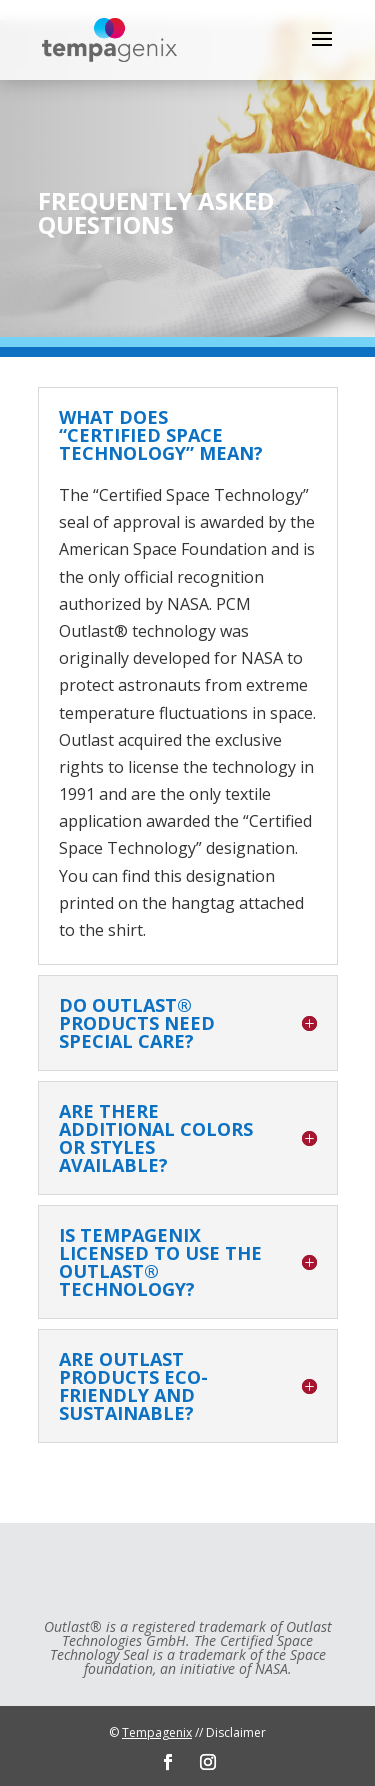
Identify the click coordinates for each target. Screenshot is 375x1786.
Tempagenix (157, 1732)
